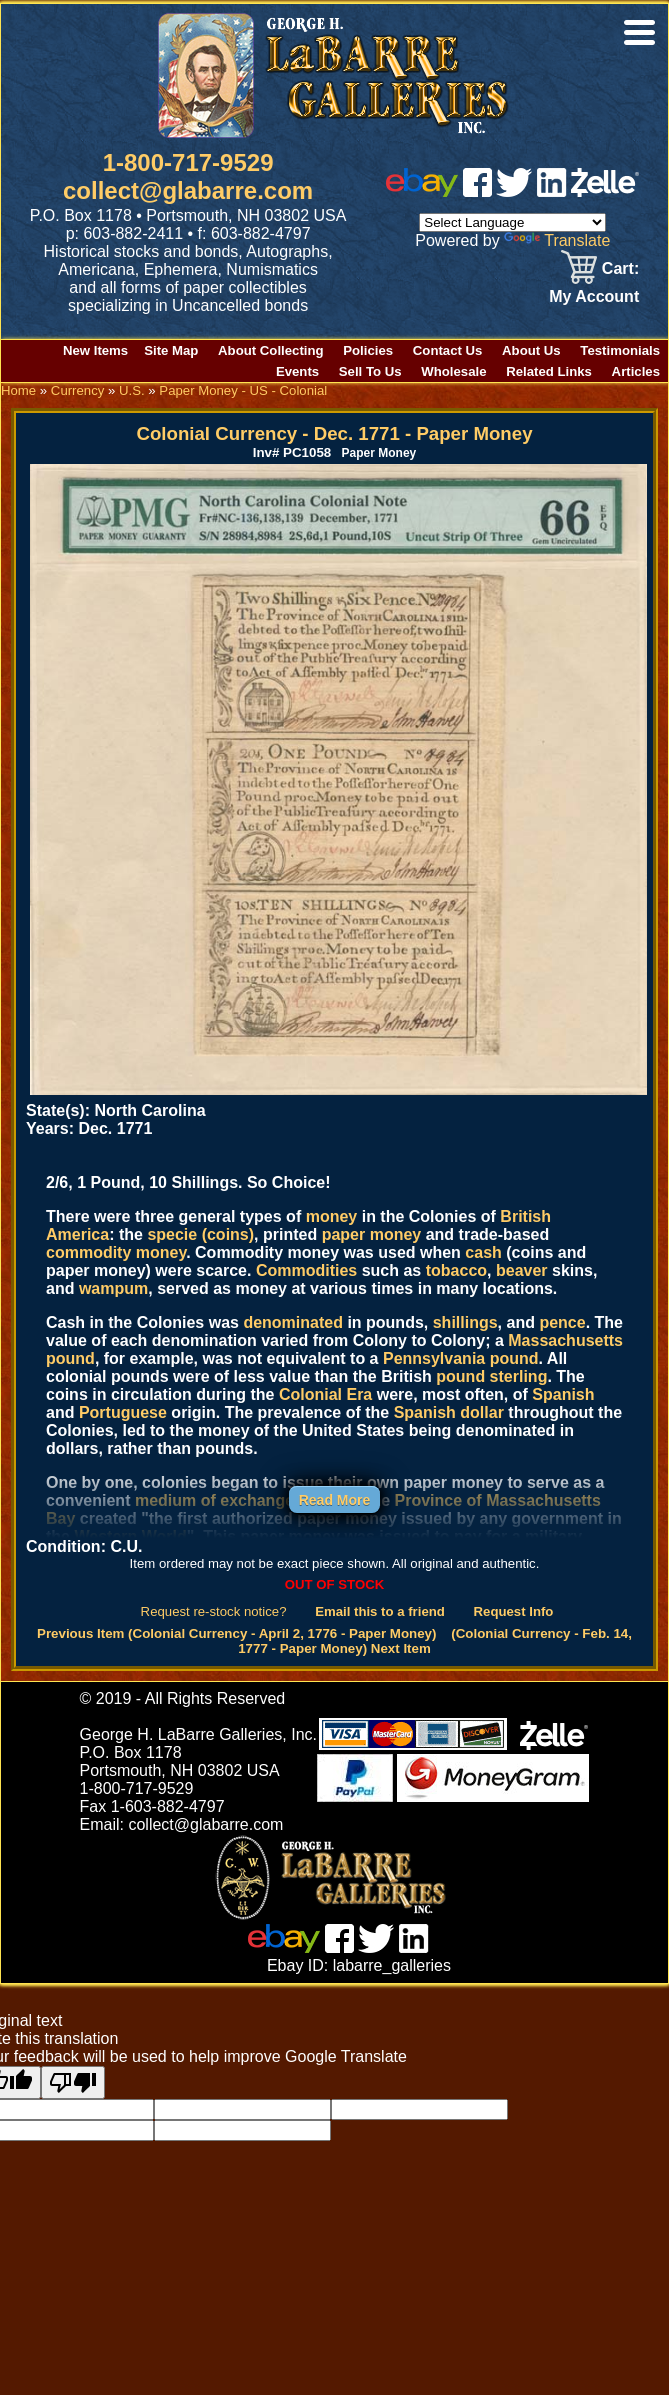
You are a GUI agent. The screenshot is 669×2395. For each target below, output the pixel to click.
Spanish (563, 1394)
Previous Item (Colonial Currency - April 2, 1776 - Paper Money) (236, 1633)
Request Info (514, 1611)
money (332, 1216)
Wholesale (453, 371)
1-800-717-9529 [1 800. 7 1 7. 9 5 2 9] (188, 162)
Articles (636, 371)
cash (483, 1252)
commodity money (116, 1252)
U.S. (132, 390)
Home (18, 390)
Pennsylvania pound (461, 1358)
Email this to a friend (380, 1611)
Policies (368, 350)
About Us (531, 350)
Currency (78, 390)
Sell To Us (370, 371)
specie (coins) (200, 1234)
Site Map (171, 350)
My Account (594, 296)
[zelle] (605, 191)
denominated (293, 1322)
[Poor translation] (73, 2082)
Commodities (306, 1270)
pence (562, 1322)
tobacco (456, 1270)
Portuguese (123, 1412)
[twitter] (514, 191)
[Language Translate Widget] (512, 222)
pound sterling (491, 1376)
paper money (372, 1234)
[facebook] (477, 191)
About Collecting (271, 350)
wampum (113, 1288)
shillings (465, 1322)
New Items (95, 350)
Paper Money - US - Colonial (243, 390)
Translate (557, 240)
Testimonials (620, 350)
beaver (522, 1270)
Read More (335, 1500)
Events (297, 371)
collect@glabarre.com (188, 190)
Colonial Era (325, 1394)
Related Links (549, 371)
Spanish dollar (449, 1412)
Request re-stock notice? (214, 1611)
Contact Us (448, 350)
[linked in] (552, 191)
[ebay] (422, 191)
